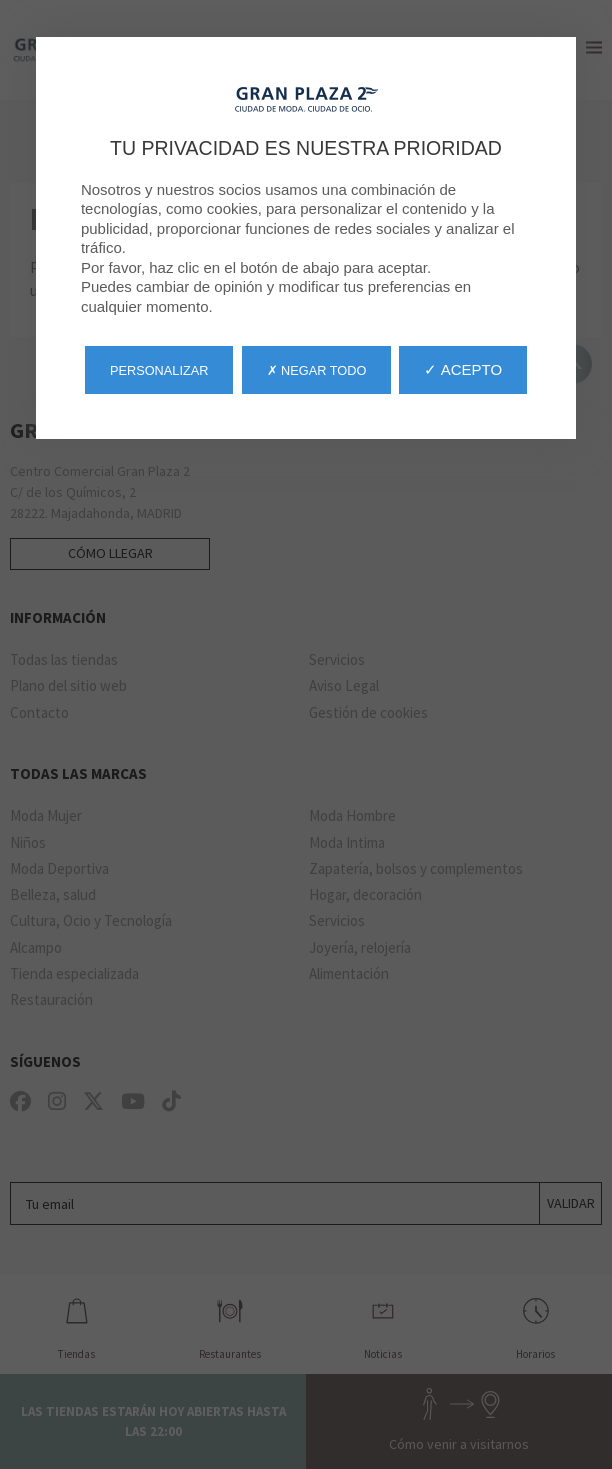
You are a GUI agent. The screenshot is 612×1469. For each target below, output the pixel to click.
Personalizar (159, 370)
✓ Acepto (463, 369)
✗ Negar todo (317, 370)
